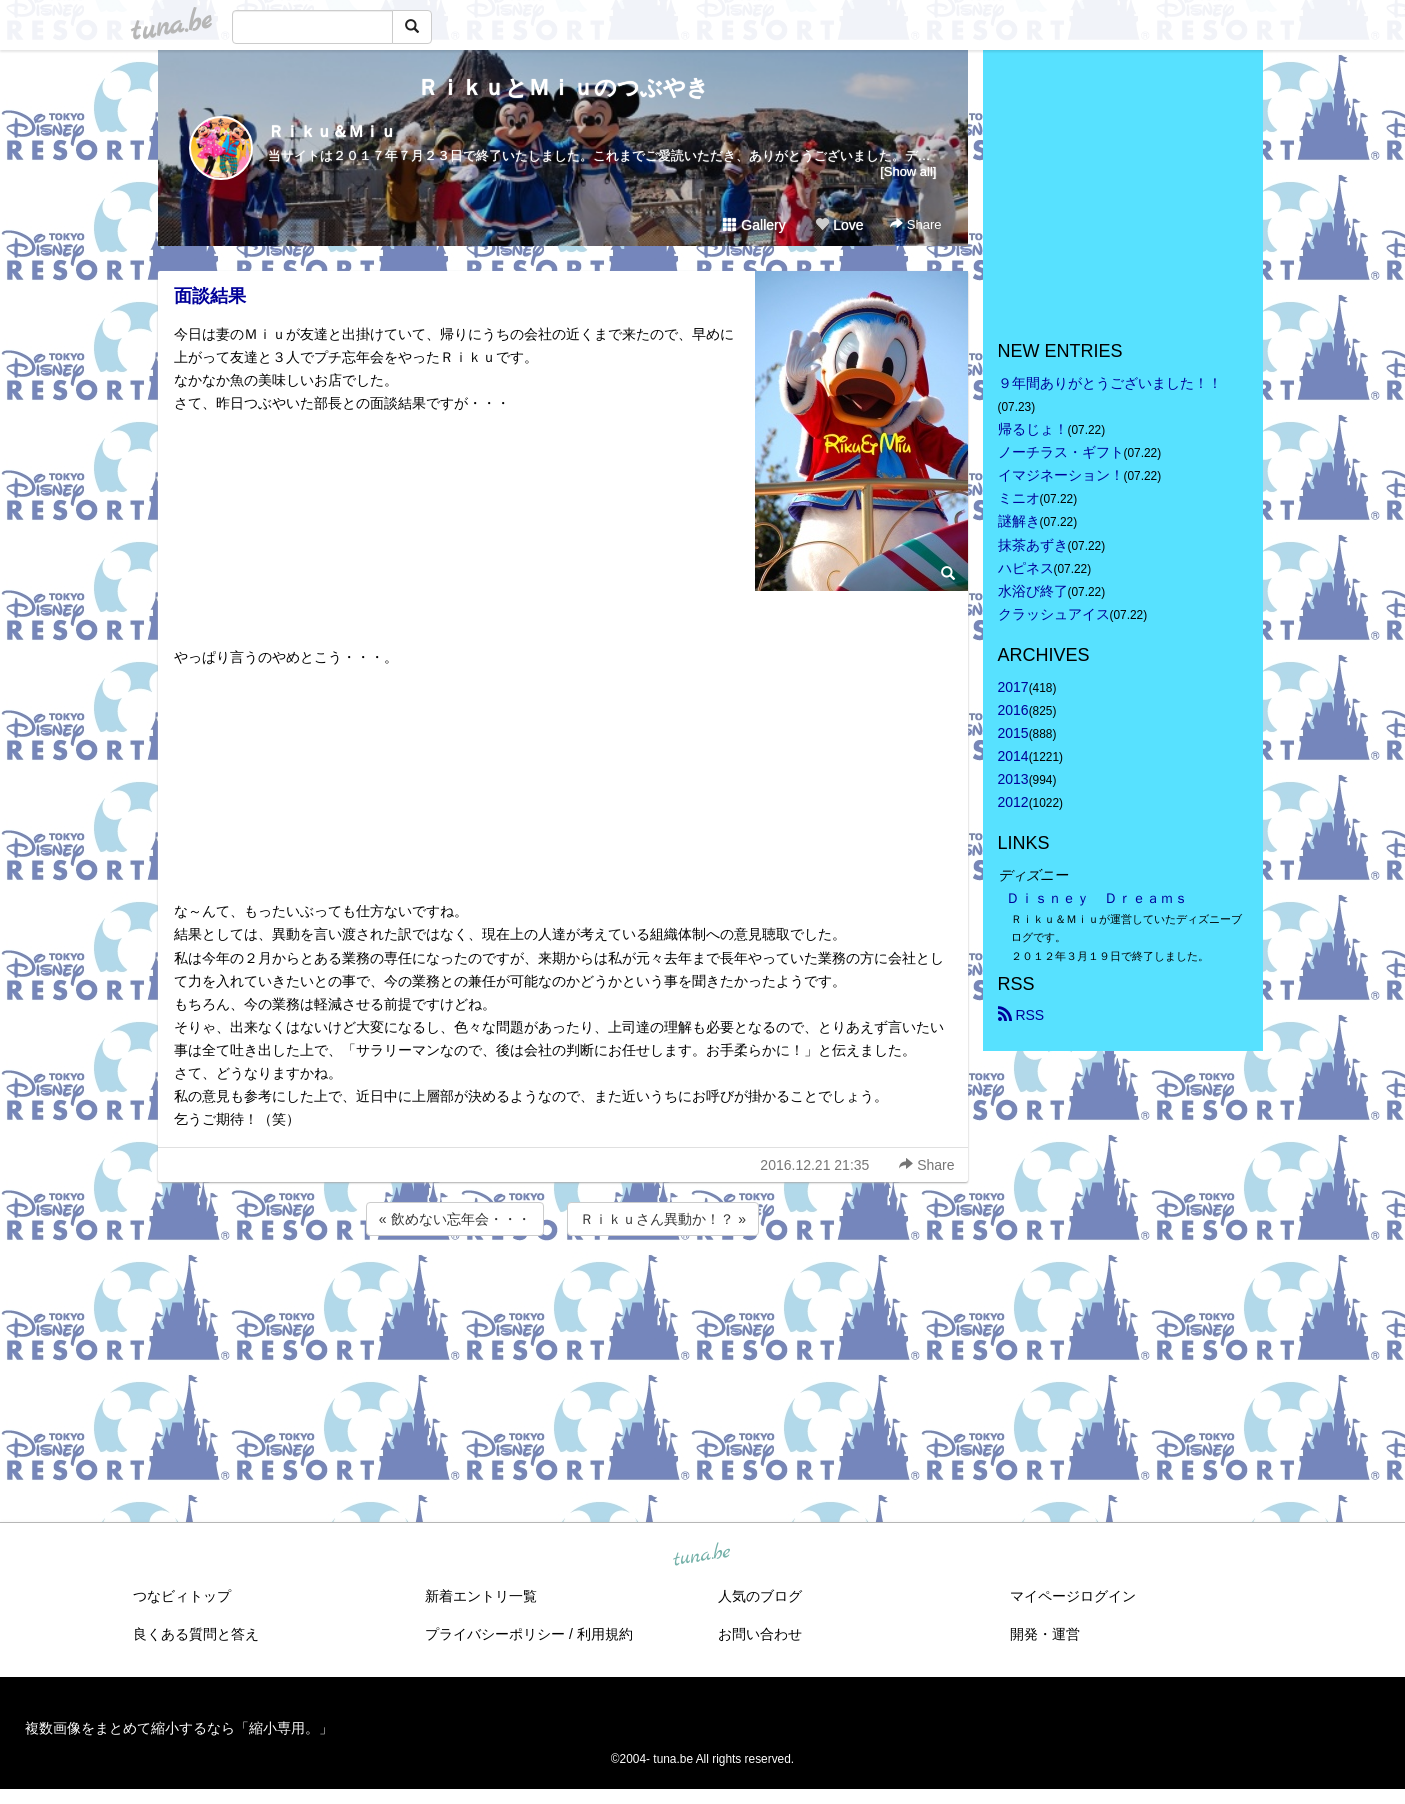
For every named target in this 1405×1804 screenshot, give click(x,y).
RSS (1021, 1015)
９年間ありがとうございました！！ (1110, 383)
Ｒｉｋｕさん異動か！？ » (663, 1219)
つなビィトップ (182, 1596)
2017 (1013, 687)
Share (915, 224)
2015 (1013, 733)
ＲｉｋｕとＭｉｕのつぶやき (563, 87)
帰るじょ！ (1033, 429)
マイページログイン (1073, 1596)
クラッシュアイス (1054, 614)
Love (839, 225)
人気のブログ (760, 1596)
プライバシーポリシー (495, 1634)
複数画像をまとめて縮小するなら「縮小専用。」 (179, 1728)
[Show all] (908, 171)
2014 (1013, 756)
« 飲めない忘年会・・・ (455, 1219)
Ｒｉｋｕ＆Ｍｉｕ (332, 131)
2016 (1013, 710)
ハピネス (1026, 568)
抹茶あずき (1033, 545)
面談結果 (210, 296)
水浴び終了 (1033, 591)
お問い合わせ (760, 1634)
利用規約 (605, 1634)
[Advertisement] (563, 1294)
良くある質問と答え (196, 1634)
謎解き (1019, 521)
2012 (1013, 802)
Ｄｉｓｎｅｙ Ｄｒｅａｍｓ (1097, 898)
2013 (1013, 779)
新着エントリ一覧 (481, 1596)
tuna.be (702, 1556)
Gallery (754, 225)
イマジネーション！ (1061, 475)
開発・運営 (1045, 1634)
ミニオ (1019, 498)
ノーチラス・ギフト (1061, 452)
